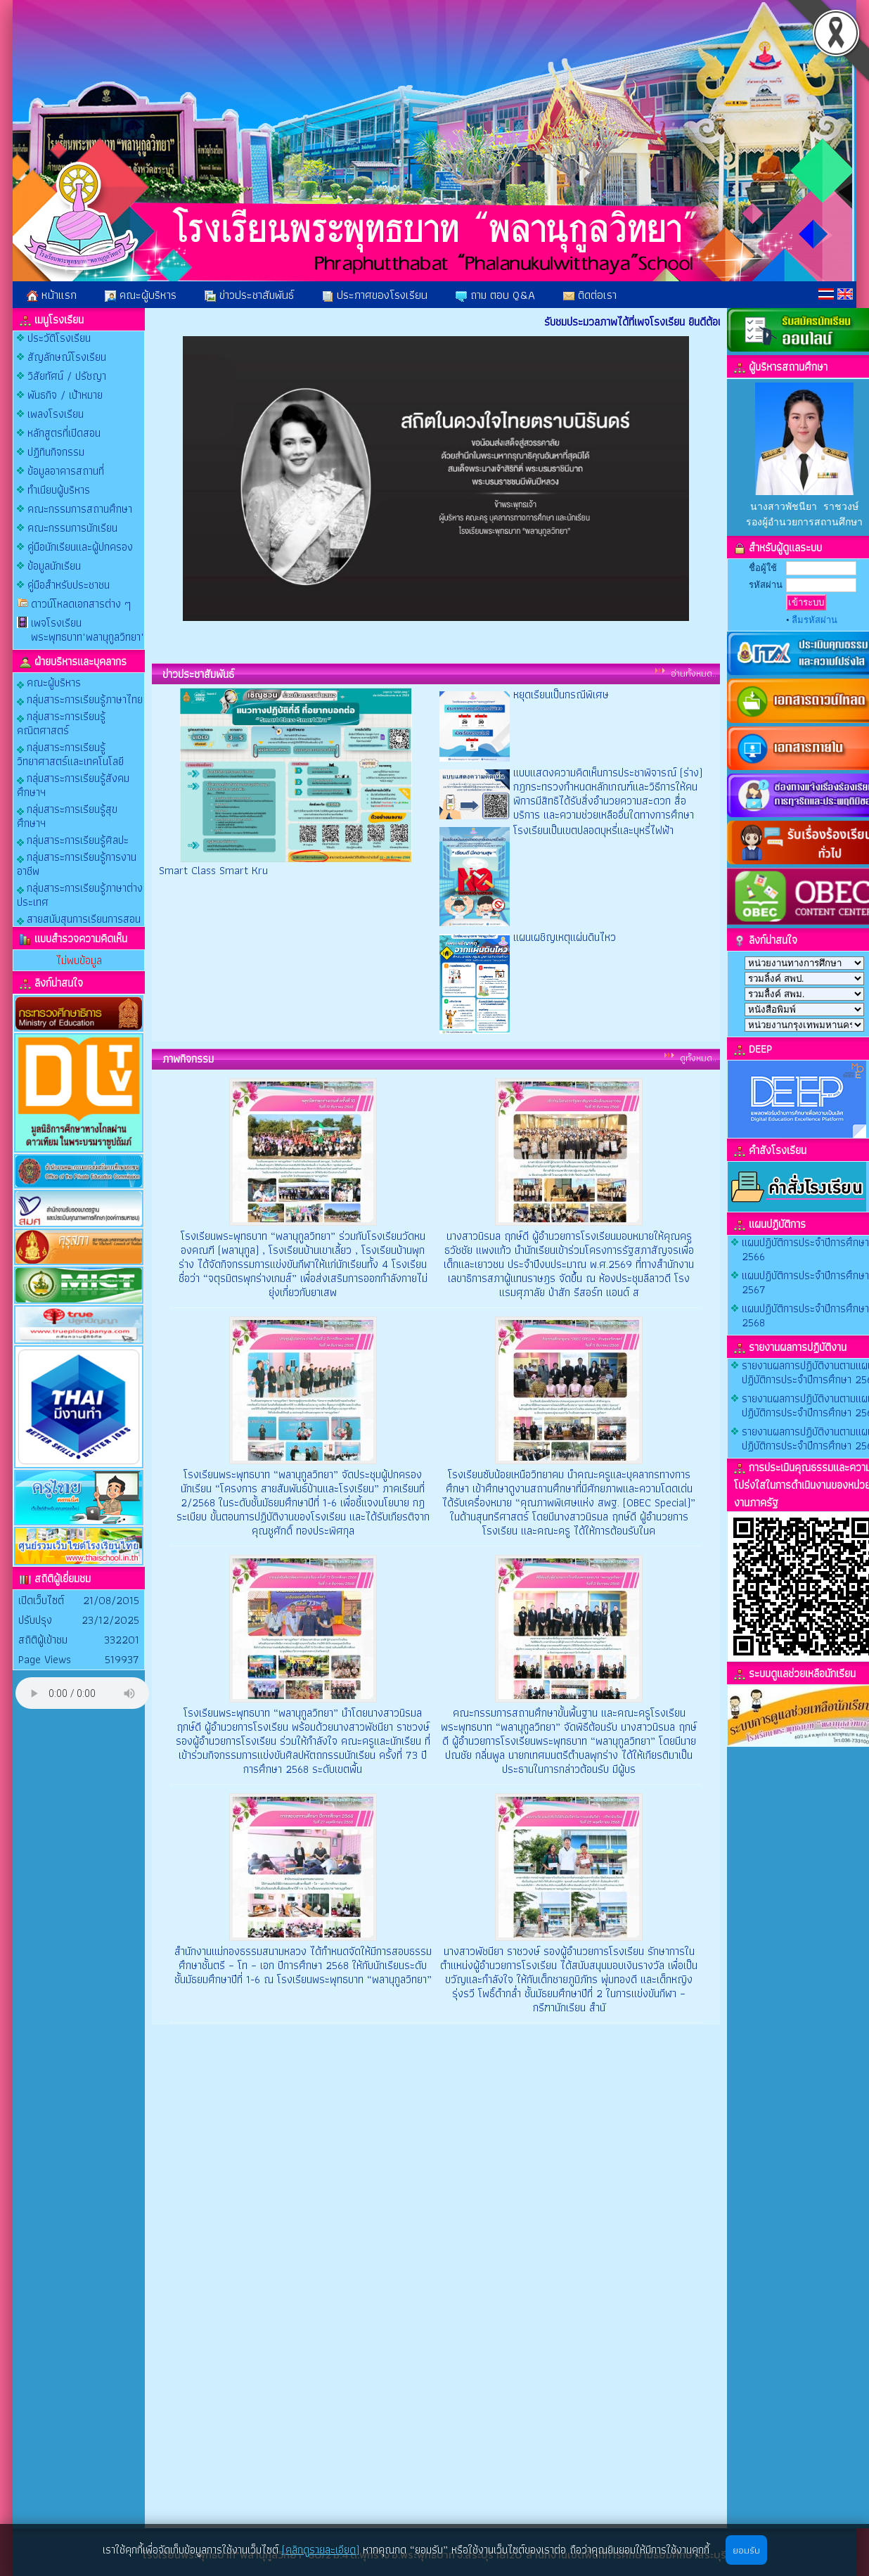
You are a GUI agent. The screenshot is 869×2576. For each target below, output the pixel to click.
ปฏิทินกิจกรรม (55, 452)
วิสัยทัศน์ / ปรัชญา (66, 376)
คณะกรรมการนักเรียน (72, 528)
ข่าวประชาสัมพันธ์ (249, 295)
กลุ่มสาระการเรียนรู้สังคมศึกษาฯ (73, 784)
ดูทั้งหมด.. (698, 1057)
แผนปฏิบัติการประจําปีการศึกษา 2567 (805, 1282)
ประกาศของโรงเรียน (374, 295)
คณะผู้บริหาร (140, 295)
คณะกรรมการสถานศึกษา (79, 509)
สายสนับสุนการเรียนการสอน (79, 918)
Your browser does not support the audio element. (82, 1693)
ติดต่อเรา (590, 295)
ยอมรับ (746, 2550)
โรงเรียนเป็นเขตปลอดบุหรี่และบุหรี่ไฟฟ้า (593, 830)
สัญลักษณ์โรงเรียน (66, 357)
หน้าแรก (52, 295)
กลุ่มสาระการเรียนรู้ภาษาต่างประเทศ (80, 894)
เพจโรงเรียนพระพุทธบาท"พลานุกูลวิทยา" (87, 630)
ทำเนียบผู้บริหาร (58, 490)
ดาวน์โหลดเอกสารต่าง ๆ (81, 604)
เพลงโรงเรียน (55, 414)
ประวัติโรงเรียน (59, 338)
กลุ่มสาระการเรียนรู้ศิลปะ (73, 839)
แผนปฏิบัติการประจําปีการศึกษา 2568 (805, 1315)
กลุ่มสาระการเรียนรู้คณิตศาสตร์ (61, 722)
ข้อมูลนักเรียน (54, 566)
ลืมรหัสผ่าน (814, 620)
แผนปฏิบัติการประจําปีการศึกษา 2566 (805, 1249)
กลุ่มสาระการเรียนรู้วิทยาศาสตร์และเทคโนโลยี (70, 753)
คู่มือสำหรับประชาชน (68, 585)
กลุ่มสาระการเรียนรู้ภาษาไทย (80, 699)
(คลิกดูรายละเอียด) (320, 2549)
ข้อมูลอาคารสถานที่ (65, 471)
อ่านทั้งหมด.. (693, 673)
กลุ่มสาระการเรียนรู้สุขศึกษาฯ (67, 815)
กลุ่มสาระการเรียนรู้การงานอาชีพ (76, 863)
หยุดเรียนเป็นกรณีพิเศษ (561, 694)
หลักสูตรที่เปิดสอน (64, 433)
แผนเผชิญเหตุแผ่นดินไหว (564, 937)
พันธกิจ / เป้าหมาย (65, 395)
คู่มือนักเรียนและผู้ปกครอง (80, 547)
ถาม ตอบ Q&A (495, 295)
